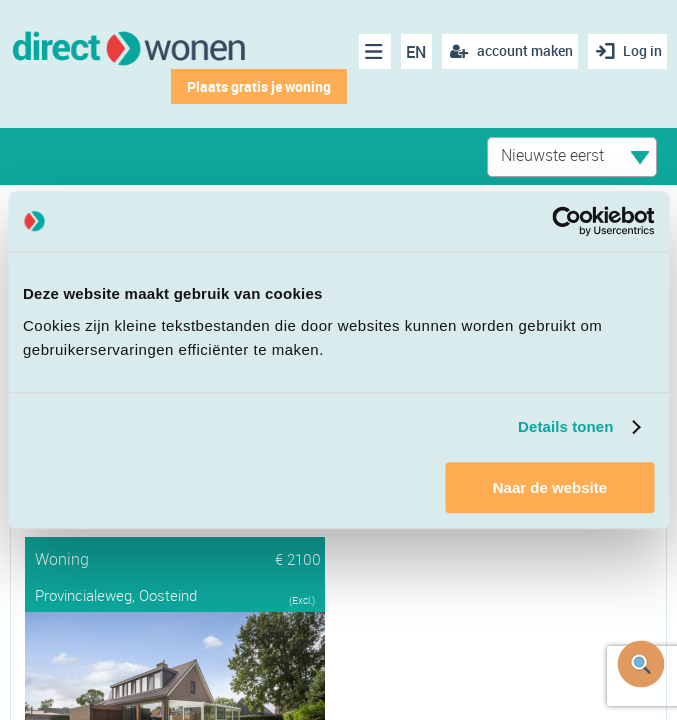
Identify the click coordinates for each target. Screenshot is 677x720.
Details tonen (565, 426)
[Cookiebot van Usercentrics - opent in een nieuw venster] (566, 221)
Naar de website (550, 487)
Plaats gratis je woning (253, 86)
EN (411, 52)
